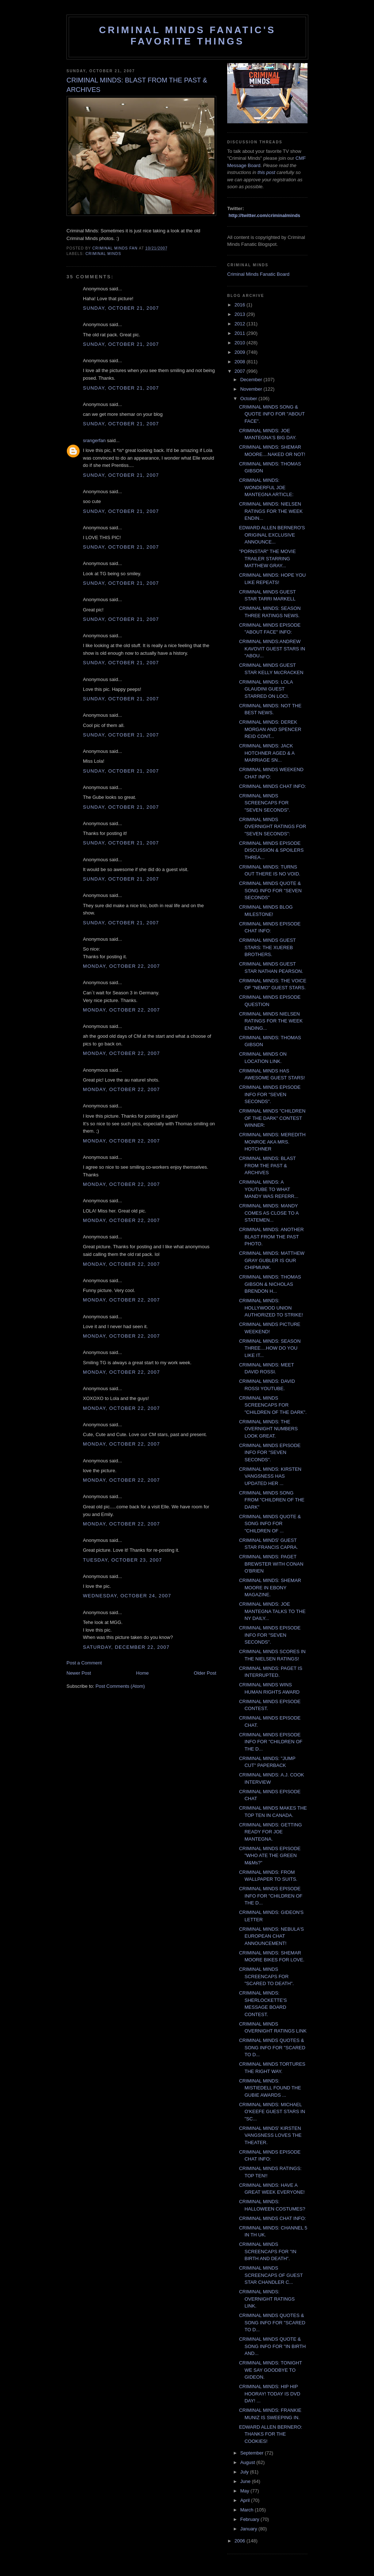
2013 (240, 314)
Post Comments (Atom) (120, 1686)
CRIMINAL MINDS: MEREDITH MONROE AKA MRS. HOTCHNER (272, 1142)
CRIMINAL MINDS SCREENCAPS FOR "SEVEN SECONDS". (264, 803)
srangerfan (94, 440)
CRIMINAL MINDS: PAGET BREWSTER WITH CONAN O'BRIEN (271, 1564)
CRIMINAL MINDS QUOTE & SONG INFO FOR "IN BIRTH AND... (272, 2346)
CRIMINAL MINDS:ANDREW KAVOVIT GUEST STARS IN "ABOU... (272, 648)
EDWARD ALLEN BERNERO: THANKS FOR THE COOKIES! (270, 2434)
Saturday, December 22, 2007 (126, 1647)
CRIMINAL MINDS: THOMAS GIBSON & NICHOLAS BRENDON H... (270, 1284)
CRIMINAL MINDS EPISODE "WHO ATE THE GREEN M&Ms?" (270, 1855)
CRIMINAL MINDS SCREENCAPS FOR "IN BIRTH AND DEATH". (267, 2251)
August (248, 2462)
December (252, 379)
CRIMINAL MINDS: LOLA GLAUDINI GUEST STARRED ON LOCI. (266, 689)
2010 (240, 342)
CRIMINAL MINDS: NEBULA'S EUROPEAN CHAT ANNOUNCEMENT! (271, 1936)
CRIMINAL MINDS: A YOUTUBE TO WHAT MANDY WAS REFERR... (268, 1189)
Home (142, 1673)
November (252, 389)
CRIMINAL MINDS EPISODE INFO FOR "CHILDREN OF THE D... (270, 1742)
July (245, 2472)
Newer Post (78, 1673)
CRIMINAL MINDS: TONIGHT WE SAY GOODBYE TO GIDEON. (270, 2370)
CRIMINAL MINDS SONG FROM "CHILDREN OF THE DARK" (271, 1500)
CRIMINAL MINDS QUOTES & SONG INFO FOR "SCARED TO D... (272, 2047)
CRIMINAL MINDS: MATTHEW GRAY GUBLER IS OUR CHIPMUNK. (271, 1260)
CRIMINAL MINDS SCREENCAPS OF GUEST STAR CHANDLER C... (270, 2275)
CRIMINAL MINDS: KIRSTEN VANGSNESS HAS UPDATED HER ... (270, 1476)
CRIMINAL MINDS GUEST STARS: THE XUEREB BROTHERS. (267, 947)
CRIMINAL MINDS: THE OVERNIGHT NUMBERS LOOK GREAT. (268, 1429)
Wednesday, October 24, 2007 (127, 1595)
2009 (240, 352)
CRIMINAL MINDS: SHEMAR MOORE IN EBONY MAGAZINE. (270, 1587)
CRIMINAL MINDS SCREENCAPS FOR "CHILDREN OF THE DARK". (272, 1405)
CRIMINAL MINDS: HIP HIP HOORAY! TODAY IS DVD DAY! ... (269, 2393)
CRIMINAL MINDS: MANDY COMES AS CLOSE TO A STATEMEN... (268, 1213)
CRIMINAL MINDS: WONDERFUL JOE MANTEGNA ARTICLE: (266, 487)
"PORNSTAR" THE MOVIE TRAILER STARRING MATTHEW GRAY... (267, 558)
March (247, 2510)
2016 (240, 305)
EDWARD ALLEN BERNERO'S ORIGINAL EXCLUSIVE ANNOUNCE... (272, 535)
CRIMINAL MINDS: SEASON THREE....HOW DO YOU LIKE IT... (270, 1348)
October (249, 398)
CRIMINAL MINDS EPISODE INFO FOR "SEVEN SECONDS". (270, 1094)
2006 (240, 2541)
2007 (240, 371)
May (245, 2491)
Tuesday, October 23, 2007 (122, 1560)
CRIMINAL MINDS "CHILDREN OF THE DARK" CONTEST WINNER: (272, 1118)
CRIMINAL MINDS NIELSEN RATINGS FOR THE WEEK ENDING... (270, 1021)
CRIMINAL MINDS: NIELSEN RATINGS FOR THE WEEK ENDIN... (270, 511)
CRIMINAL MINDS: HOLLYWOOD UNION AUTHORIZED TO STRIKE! (271, 1308)
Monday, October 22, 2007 (121, 966)
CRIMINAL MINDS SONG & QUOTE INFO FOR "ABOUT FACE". (272, 414)
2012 (240, 323)
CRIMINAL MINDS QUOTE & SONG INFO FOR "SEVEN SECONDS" (270, 890)
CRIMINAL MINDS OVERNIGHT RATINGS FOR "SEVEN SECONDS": (272, 826)
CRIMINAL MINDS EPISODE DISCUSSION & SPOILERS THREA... (271, 850)
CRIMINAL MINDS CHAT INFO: (272, 786)
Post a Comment (84, 1663)
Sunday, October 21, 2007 (121, 308)
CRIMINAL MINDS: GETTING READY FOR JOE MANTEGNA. (270, 1832)
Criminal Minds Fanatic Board (258, 274)
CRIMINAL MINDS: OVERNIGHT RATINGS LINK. (266, 2299)
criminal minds (103, 254)
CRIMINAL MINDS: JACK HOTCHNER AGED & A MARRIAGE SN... (266, 753)
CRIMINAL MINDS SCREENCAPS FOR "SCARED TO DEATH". (266, 1976)
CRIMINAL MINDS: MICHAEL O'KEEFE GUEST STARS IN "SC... (272, 2111)
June (246, 2481)
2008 (240, 361)
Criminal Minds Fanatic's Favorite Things (187, 35)
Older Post (205, 1673)
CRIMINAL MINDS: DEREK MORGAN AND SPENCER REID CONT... (270, 729)
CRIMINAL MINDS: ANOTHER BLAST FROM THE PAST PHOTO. (271, 1236)
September (252, 2453)
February (250, 2519)
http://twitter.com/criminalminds (264, 215)
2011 (240, 333)
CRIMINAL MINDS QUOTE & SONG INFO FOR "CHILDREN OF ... (270, 1523)
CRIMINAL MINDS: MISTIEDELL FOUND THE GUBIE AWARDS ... (270, 2088)
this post (266, 172)
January (249, 2528)
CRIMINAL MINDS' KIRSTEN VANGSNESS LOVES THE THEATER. (270, 2135)
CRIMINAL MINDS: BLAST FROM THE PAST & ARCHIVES (267, 1165)
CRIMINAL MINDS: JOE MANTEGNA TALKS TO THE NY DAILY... (272, 1611)
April (245, 2500)
